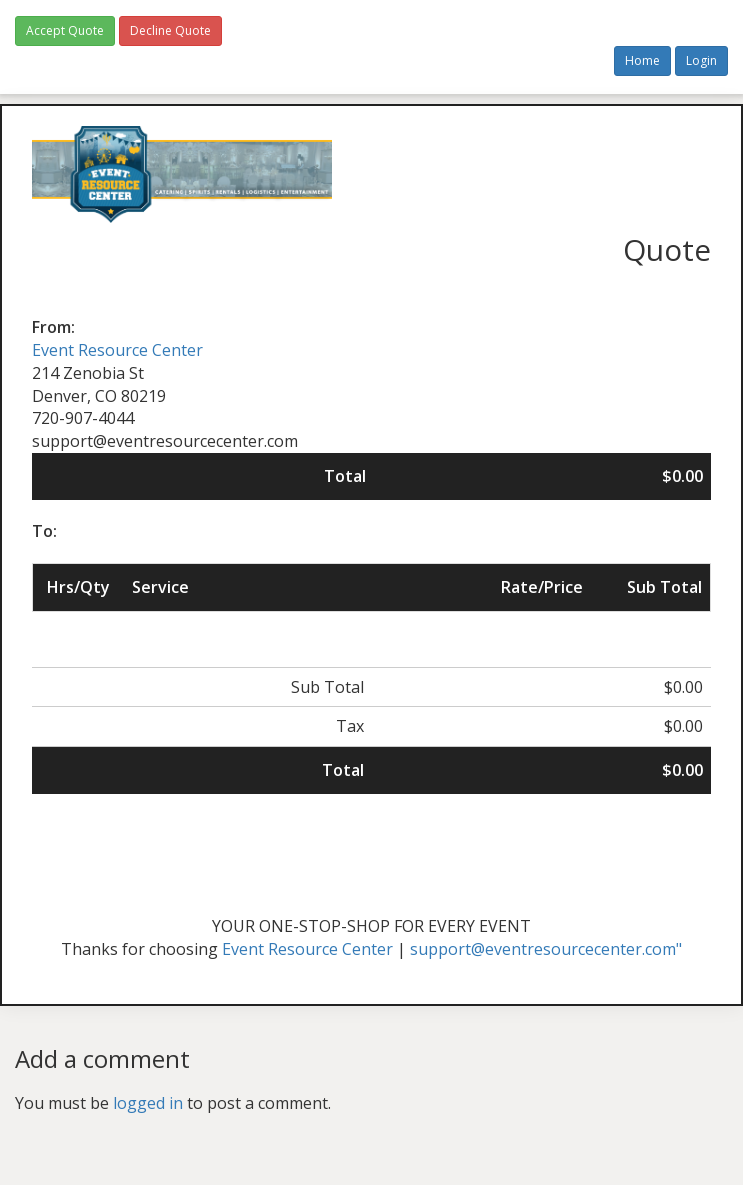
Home (642, 60)
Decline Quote (170, 30)
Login (701, 60)
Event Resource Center (117, 350)
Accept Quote (65, 30)
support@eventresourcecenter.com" (546, 949)
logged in (148, 1103)
